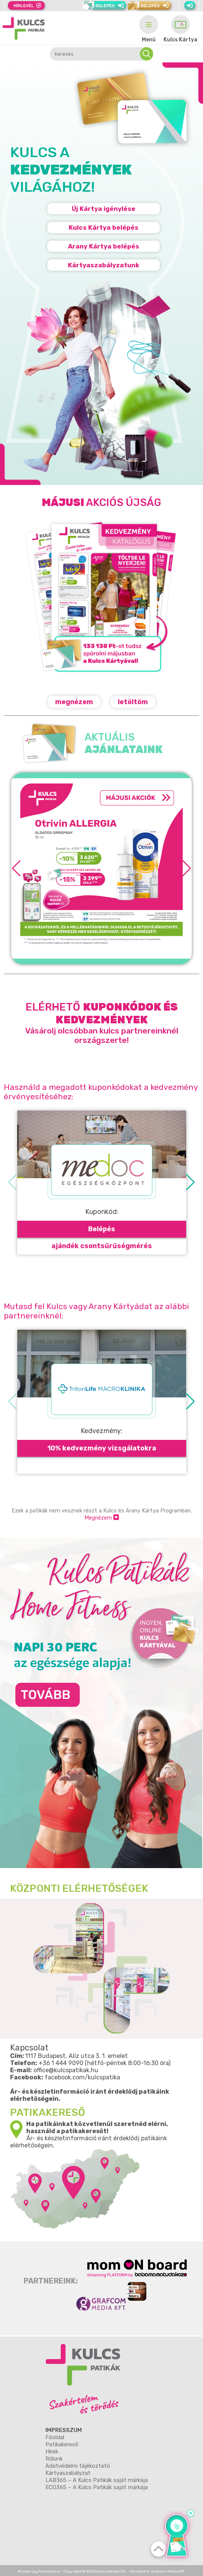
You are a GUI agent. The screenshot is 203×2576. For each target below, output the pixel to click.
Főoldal (54, 2437)
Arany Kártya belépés (103, 246)
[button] (187, 868)
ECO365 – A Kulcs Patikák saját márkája (96, 2487)
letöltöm (133, 702)
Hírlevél (24, 5)
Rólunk (54, 2458)
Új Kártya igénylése (103, 208)
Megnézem (101, 1517)
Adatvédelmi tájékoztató (77, 2465)
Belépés (101, 1229)
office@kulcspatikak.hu (65, 2070)
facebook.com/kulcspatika (82, 2077)
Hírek (51, 2451)
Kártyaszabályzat (67, 2473)
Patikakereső (61, 2444)
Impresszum (63, 2430)
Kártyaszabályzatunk (103, 265)
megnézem (74, 702)
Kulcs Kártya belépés (103, 227)
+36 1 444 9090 (61, 2063)
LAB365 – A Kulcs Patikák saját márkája (96, 2480)
